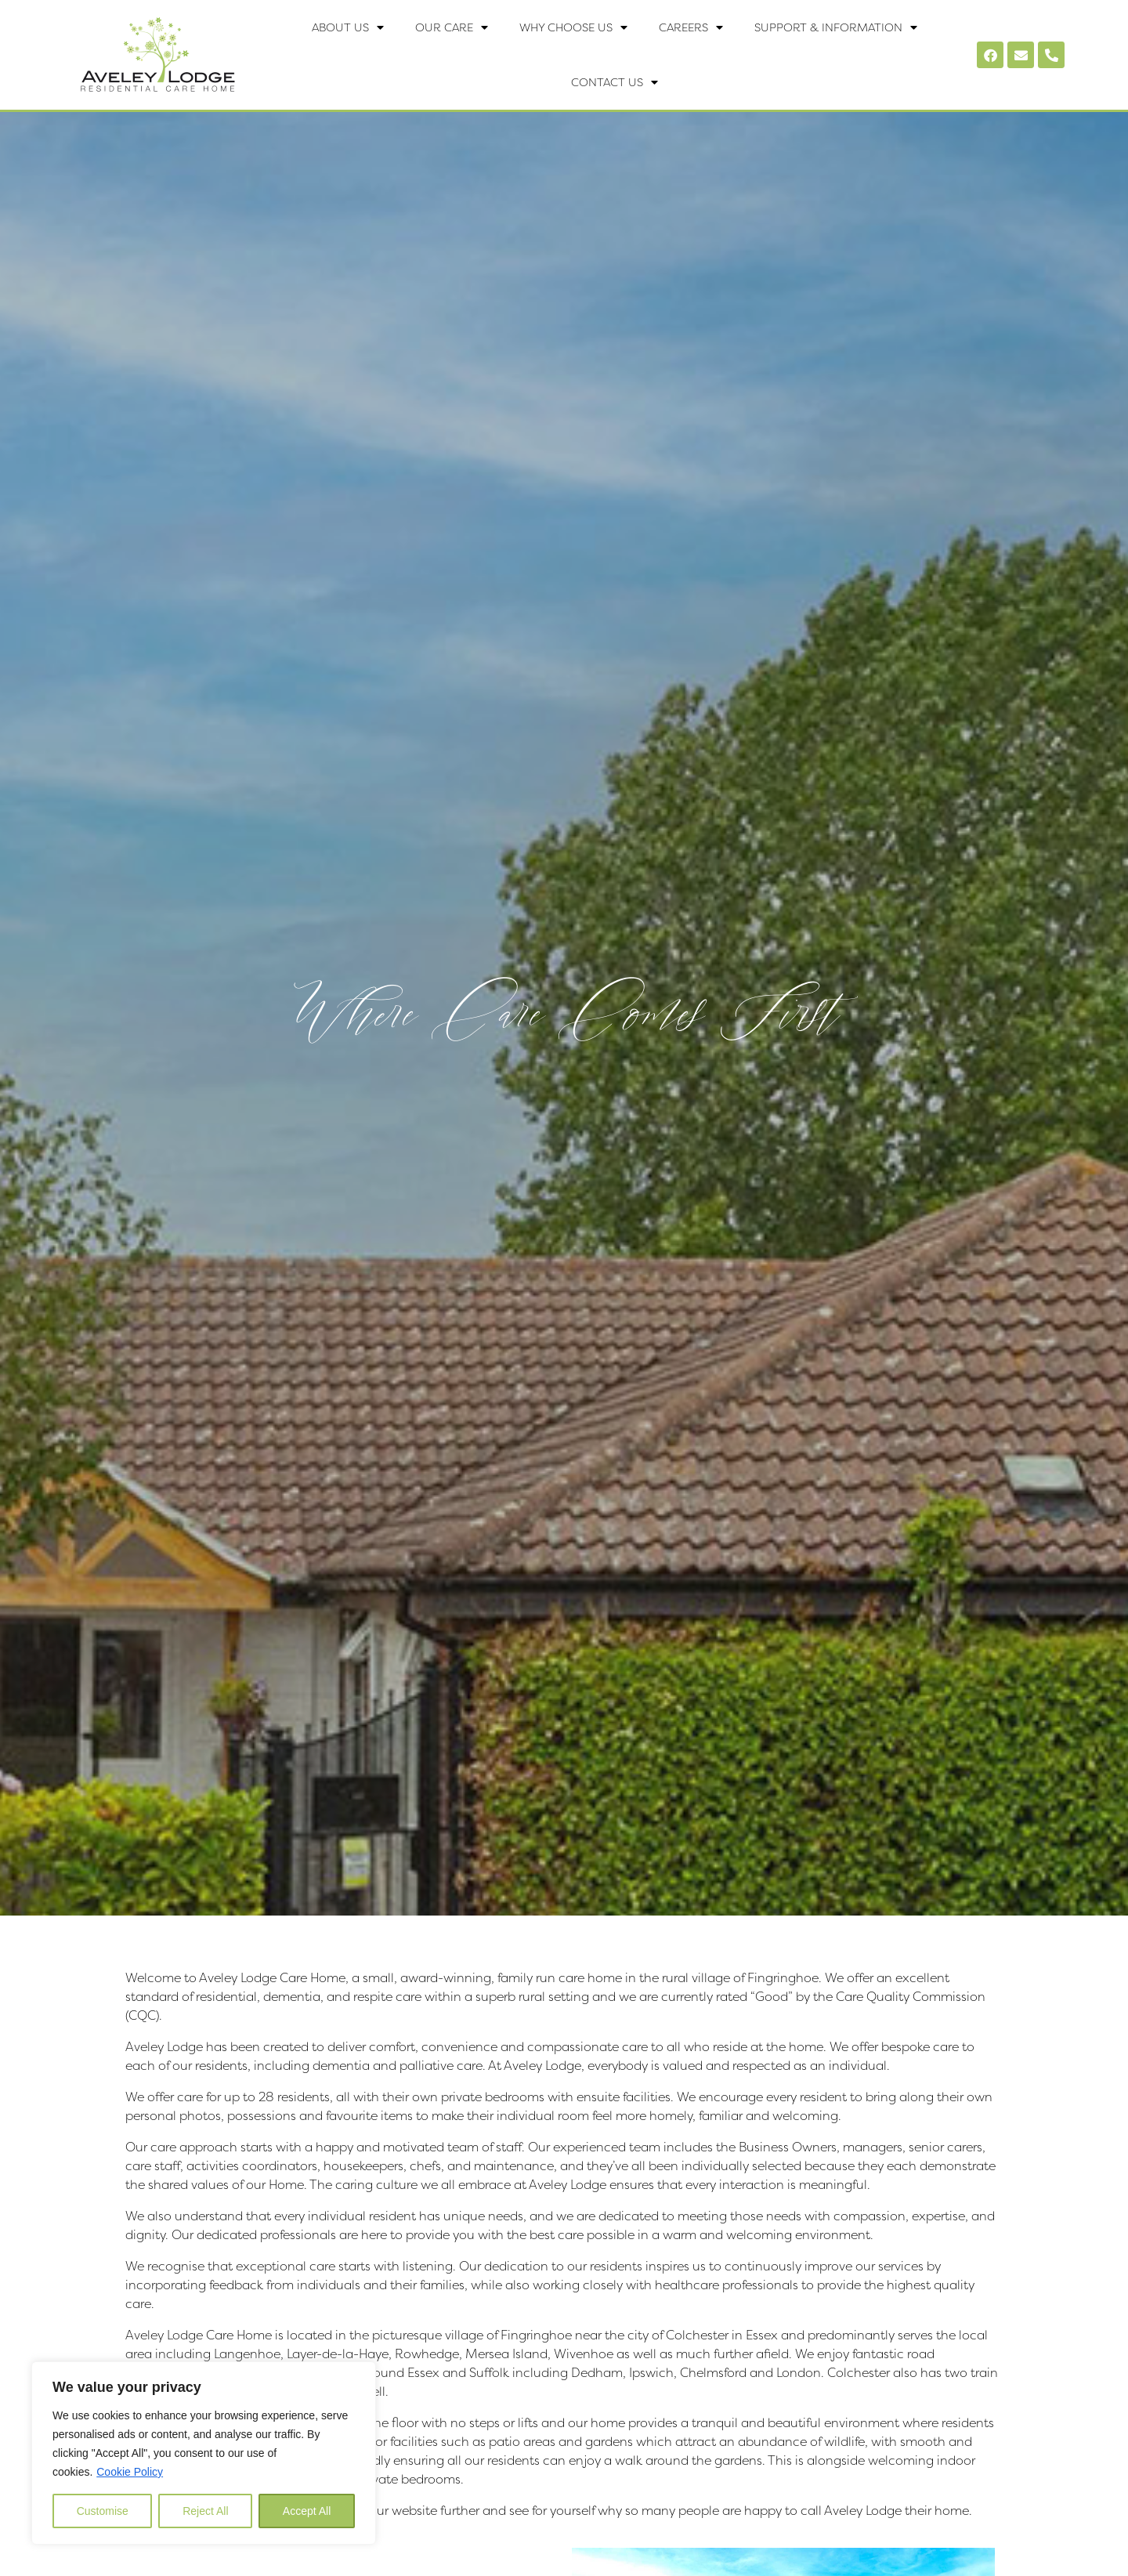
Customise (102, 2511)
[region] (203, 2453)
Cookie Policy (129, 2472)
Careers (691, 27)
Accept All (307, 2511)
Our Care (451, 27)
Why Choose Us (573, 27)
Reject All (205, 2511)
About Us (348, 27)
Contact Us (614, 82)
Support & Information (835, 27)
